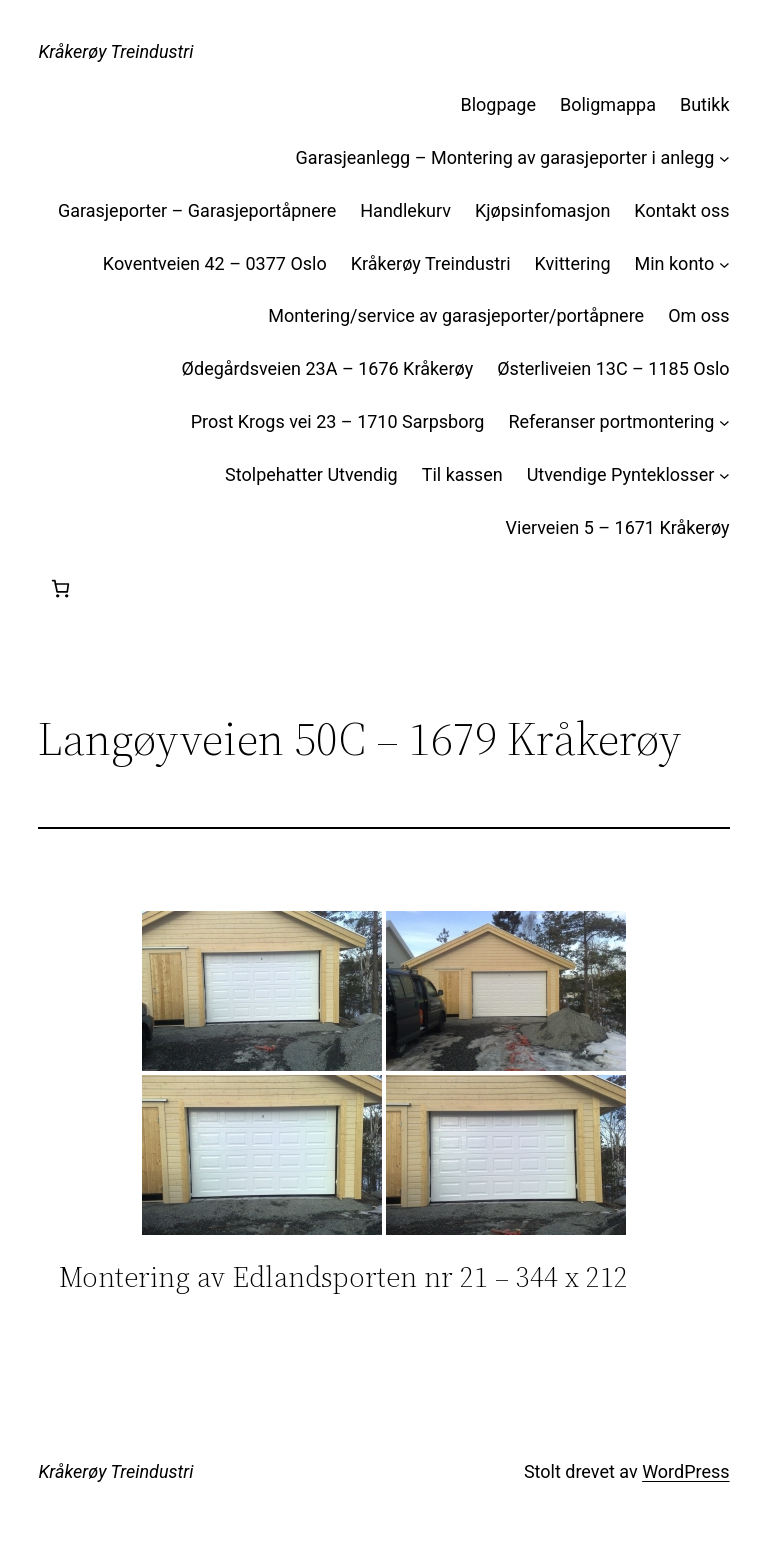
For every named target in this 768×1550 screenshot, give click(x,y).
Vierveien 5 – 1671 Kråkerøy (618, 527)
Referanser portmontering (611, 421)
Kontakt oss (681, 210)
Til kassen (462, 474)
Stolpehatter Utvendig (311, 474)
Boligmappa (608, 104)
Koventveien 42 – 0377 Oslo (215, 263)
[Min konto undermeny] (724, 264)
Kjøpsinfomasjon (542, 210)
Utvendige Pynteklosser (621, 474)
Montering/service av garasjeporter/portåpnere (456, 315)
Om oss (698, 315)
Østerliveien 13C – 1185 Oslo (613, 368)
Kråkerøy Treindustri (115, 51)
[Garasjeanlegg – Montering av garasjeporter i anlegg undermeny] (724, 158)
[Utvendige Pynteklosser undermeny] (724, 475)
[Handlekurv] (60, 588)
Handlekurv (405, 210)
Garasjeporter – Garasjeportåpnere (197, 210)
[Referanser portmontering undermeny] (724, 422)
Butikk (705, 104)
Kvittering (573, 263)
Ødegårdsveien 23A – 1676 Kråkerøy (328, 368)
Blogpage (499, 104)
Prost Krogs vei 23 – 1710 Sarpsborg (338, 421)
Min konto (675, 263)
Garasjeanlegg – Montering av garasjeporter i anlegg (505, 157)
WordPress (685, 1471)
